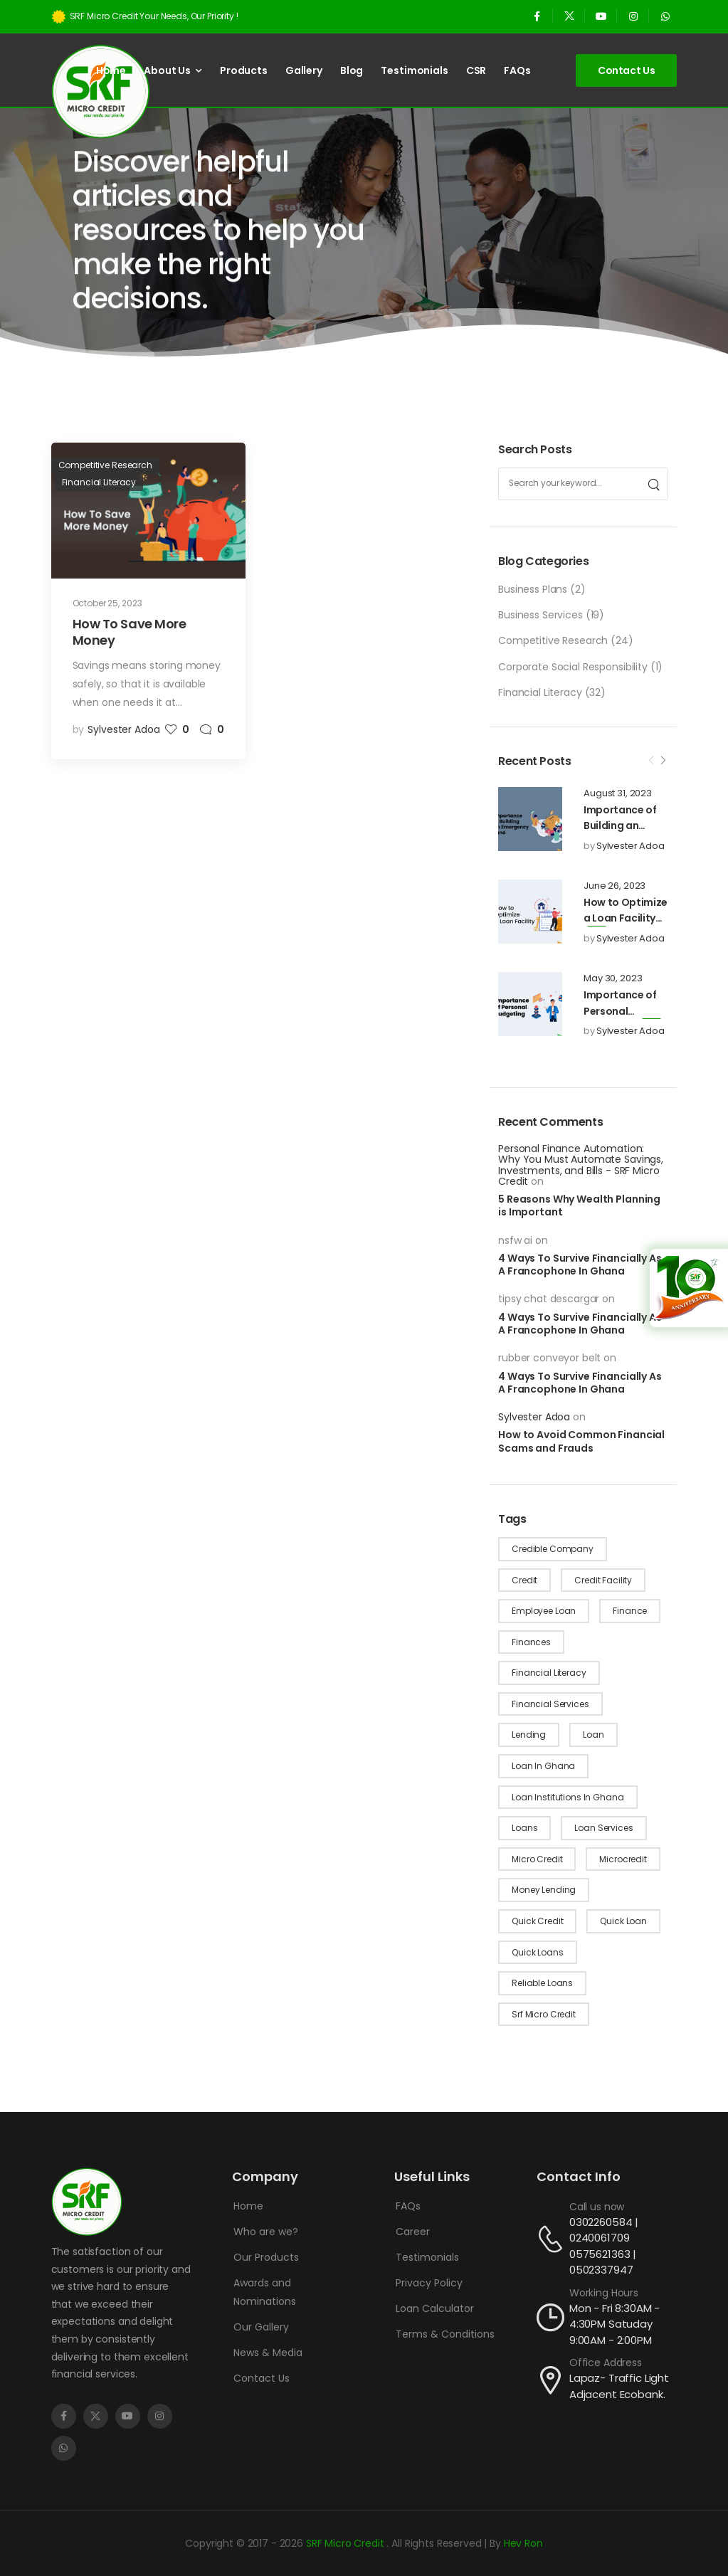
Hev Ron (523, 2543)
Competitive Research (553, 640)
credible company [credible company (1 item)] (553, 1549)
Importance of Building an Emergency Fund (624, 826)
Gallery (303, 70)
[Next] (662, 760)
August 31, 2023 (618, 793)
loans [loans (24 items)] (524, 1828)
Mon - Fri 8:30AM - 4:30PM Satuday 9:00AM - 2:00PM (614, 2324)
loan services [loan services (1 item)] (603, 1828)
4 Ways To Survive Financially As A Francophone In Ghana (580, 1264)
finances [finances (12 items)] (531, 1642)
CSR (476, 70)
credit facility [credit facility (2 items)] (603, 1580)
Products (244, 70)
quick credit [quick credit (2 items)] (537, 1921)
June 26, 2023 (614, 886)
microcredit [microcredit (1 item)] (622, 1859)
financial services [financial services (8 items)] (550, 1704)
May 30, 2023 (613, 978)
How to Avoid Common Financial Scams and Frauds (581, 1441)
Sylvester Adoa (630, 845)
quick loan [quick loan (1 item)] (623, 1921)
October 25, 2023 (107, 603)
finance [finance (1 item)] (630, 1611)
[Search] (653, 484)
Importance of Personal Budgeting (620, 1011)
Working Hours (603, 2293)
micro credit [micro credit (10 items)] (537, 1859)
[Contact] (553, 2239)
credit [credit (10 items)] (524, 1580)
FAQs (517, 70)
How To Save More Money (129, 632)
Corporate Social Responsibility (573, 667)
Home (111, 70)
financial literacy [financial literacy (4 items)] (549, 1673)
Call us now (596, 2207)
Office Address (605, 2362)
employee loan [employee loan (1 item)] (544, 1611)
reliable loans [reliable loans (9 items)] (542, 1983)
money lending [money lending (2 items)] (544, 1890)
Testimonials (414, 70)
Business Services (540, 615)
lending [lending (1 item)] (529, 1734)
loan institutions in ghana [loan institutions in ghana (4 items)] (567, 1797)
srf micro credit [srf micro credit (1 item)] (544, 2014)
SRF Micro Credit (346, 2543)
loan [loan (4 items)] (593, 1734)
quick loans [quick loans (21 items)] (537, 1952)
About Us (167, 70)
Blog (351, 70)
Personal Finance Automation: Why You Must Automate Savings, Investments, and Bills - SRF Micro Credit (580, 1164)
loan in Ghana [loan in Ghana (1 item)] (543, 1766)
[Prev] (651, 760)
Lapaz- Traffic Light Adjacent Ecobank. (619, 2386)
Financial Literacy (539, 692)
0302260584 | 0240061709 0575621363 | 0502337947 (603, 2246)
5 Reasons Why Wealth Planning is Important (579, 1205)
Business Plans (532, 589)
